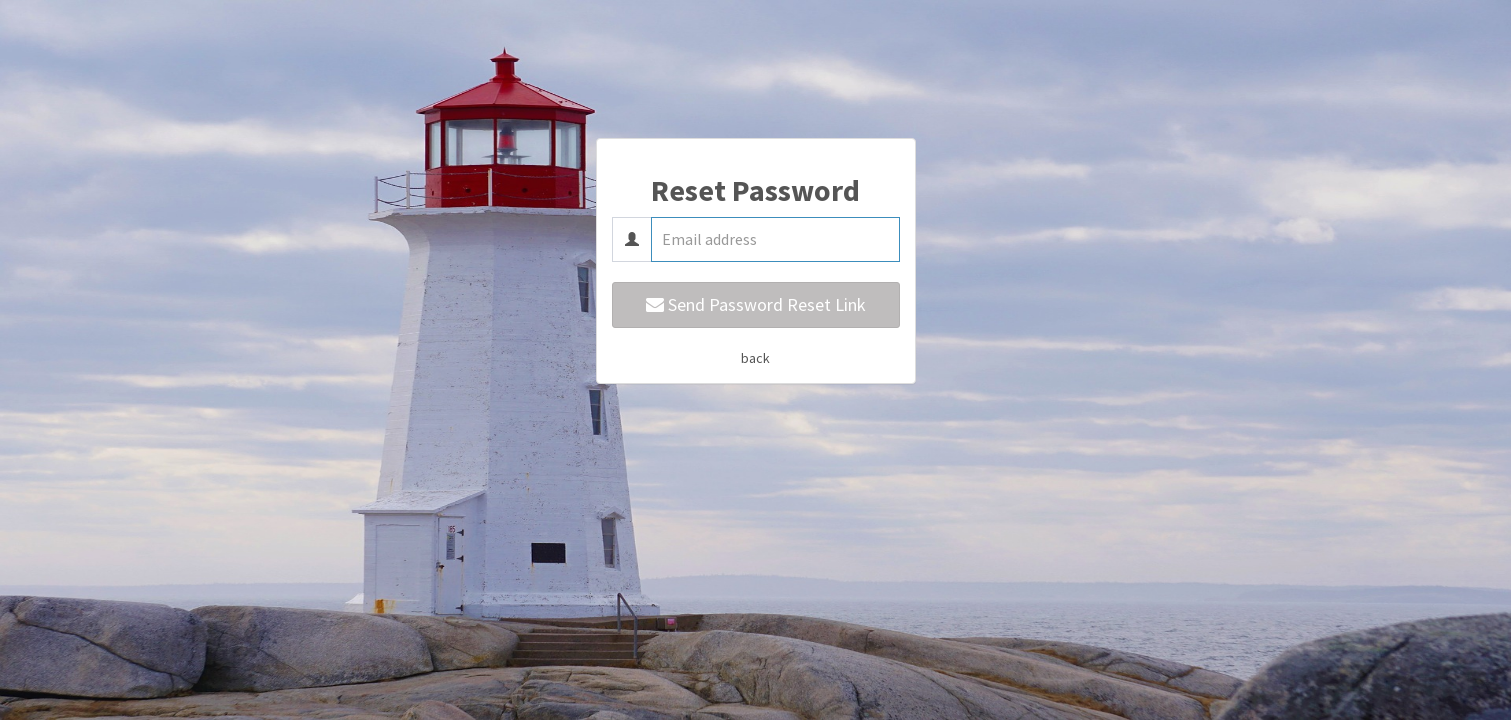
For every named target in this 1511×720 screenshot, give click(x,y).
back (755, 358)
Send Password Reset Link (756, 304)
